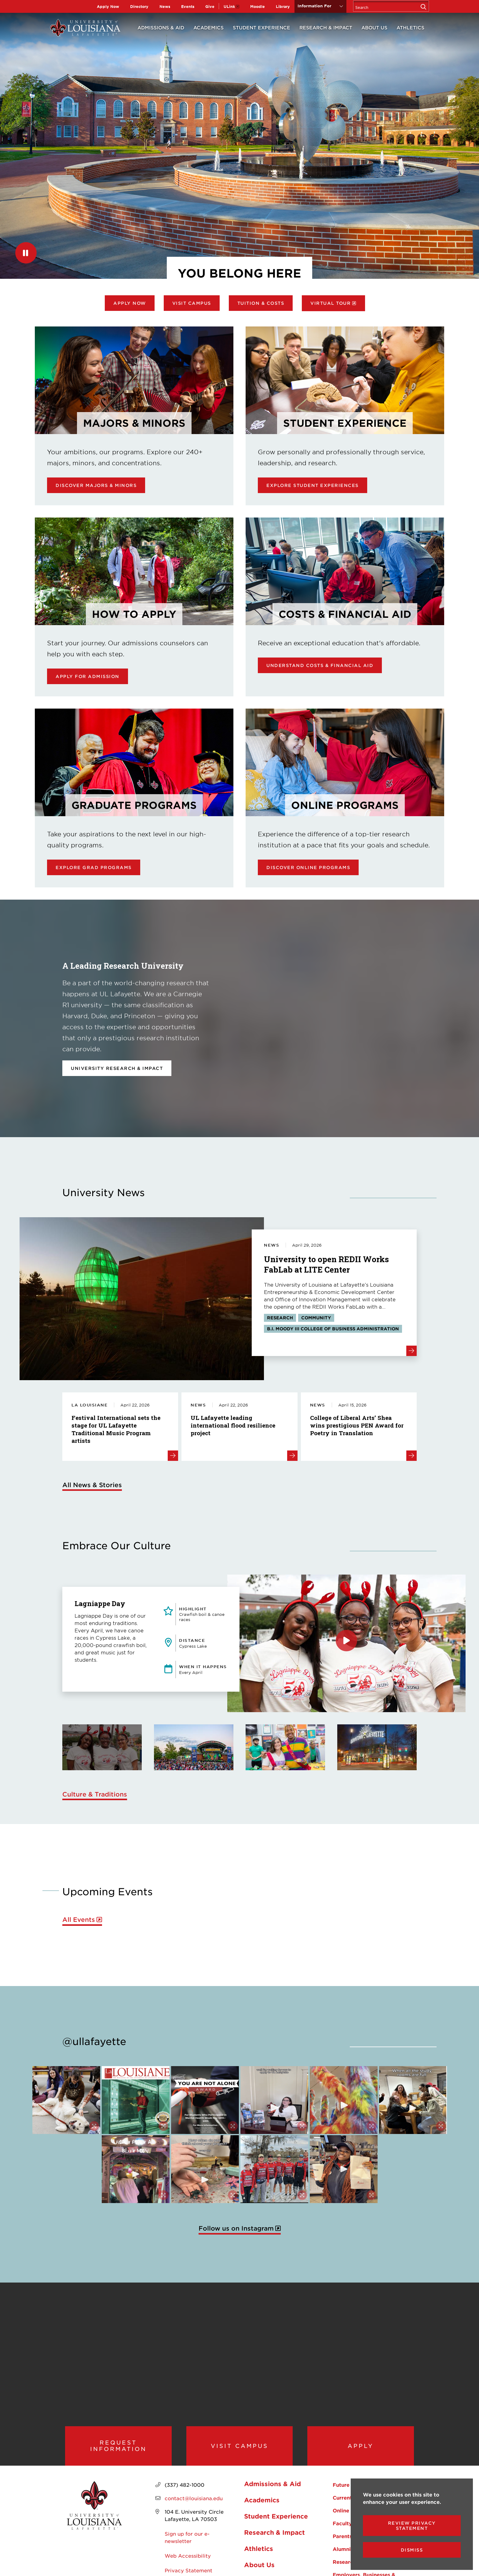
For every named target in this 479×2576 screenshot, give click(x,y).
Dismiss (412, 2549)
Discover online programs (308, 867)
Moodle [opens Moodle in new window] (257, 6)
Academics (208, 27)
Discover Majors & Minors (96, 485)
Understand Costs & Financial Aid (319, 665)
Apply (361, 2453)
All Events (78, 1919)
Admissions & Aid (160, 27)
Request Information (118, 2452)
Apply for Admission (87, 676)
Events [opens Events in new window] (187, 6)
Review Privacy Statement (412, 2525)
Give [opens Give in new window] (209, 6)
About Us (374, 27)
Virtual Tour (330, 303)
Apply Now (108, 6)
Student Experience (261, 27)
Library (283, 6)
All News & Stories (92, 1485)
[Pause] (26, 252)
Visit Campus (191, 303)
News (164, 6)
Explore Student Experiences (312, 485)
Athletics (410, 27)
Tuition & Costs (260, 303)
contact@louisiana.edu (194, 2512)
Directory (139, 6)
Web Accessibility (188, 2569)
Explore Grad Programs (94, 867)
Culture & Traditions (94, 1794)
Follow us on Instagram (236, 2228)
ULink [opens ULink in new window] (229, 6)
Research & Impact (325, 27)
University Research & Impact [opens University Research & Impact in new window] (117, 1068)
